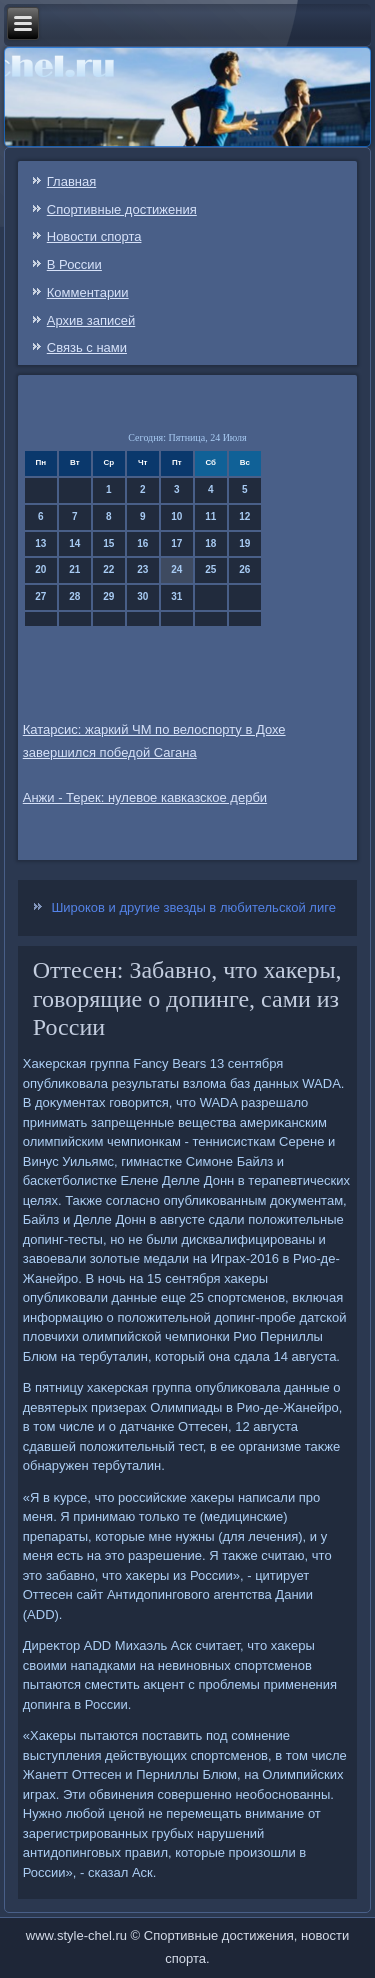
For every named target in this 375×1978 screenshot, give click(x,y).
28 (74, 596)
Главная (71, 181)
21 (74, 569)
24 (176, 569)
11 (210, 516)
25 (210, 569)
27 (40, 596)
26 (244, 569)
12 (244, 516)
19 (244, 543)
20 (40, 569)
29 (108, 596)
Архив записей (91, 320)
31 (176, 596)
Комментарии (88, 292)
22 (108, 569)
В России (74, 264)
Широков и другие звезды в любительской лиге (193, 907)
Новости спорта (94, 236)
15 (108, 543)
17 (176, 543)
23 (142, 569)
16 (142, 543)
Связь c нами (87, 347)
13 (40, 543)
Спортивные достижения (122, 209)
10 (176, 516)
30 (142, 596)
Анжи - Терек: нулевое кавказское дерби (145, 797)
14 (74, 543)
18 (210, 543)
